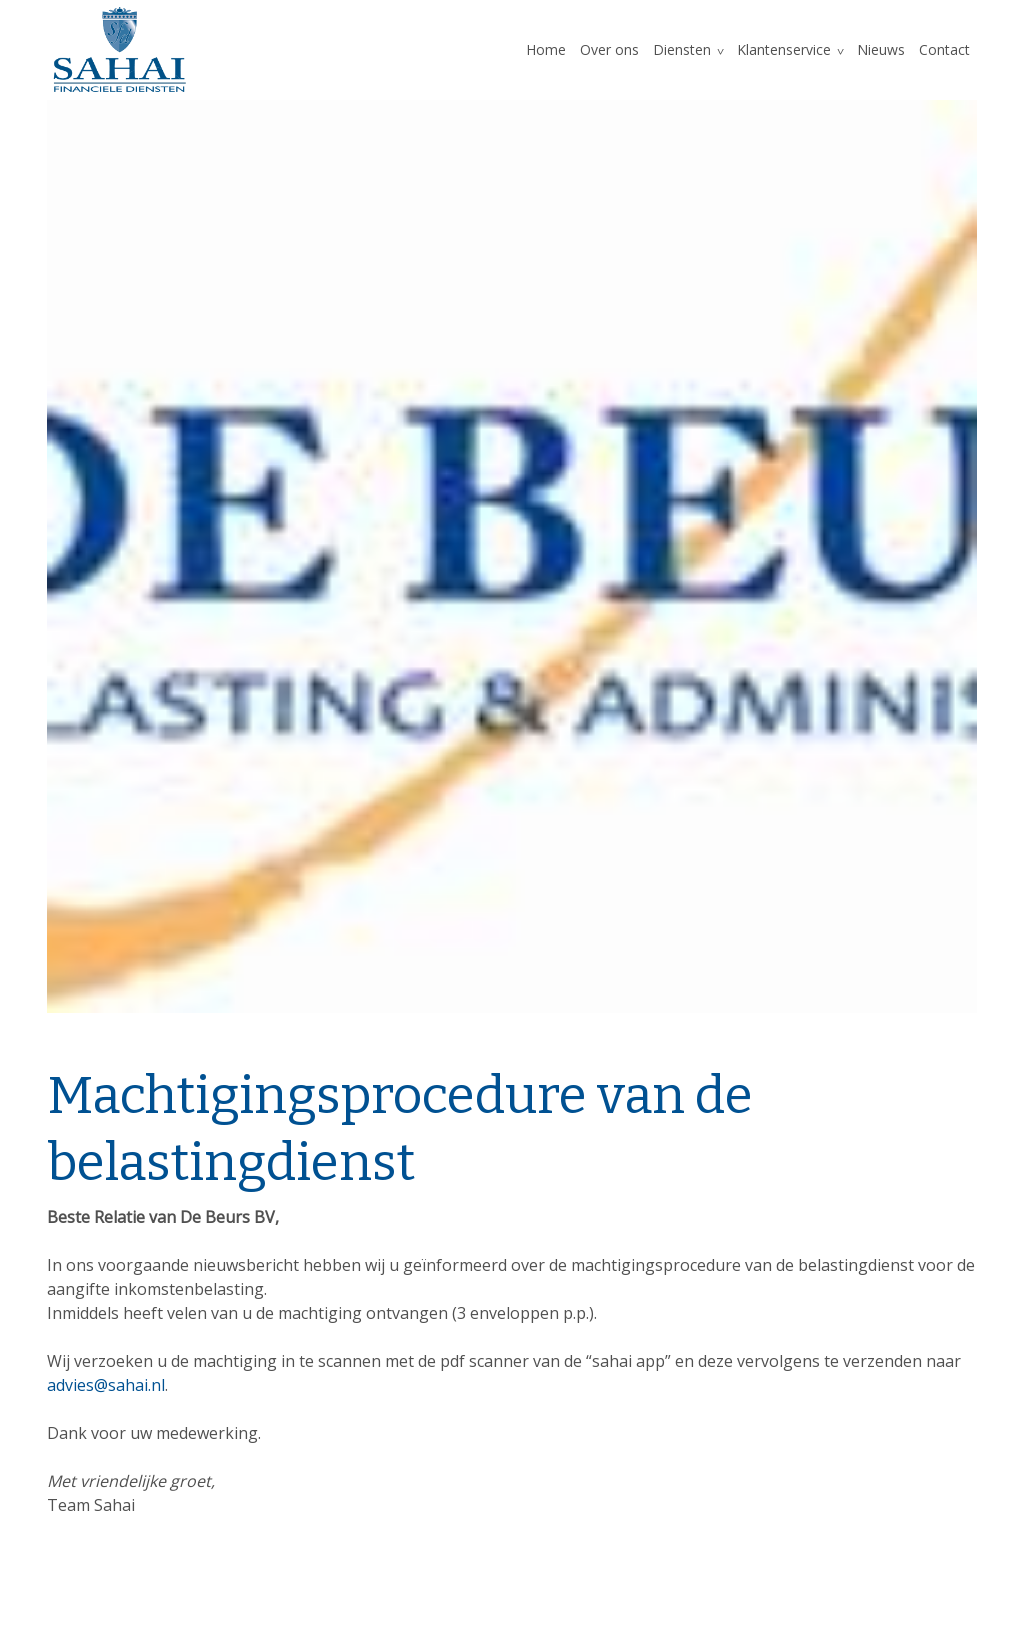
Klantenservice (784, 49)
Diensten (682, 49)
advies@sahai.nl (106, 1385)
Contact (944, 49)
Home (546, 49)
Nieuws (881, 49)
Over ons (609, 49)
